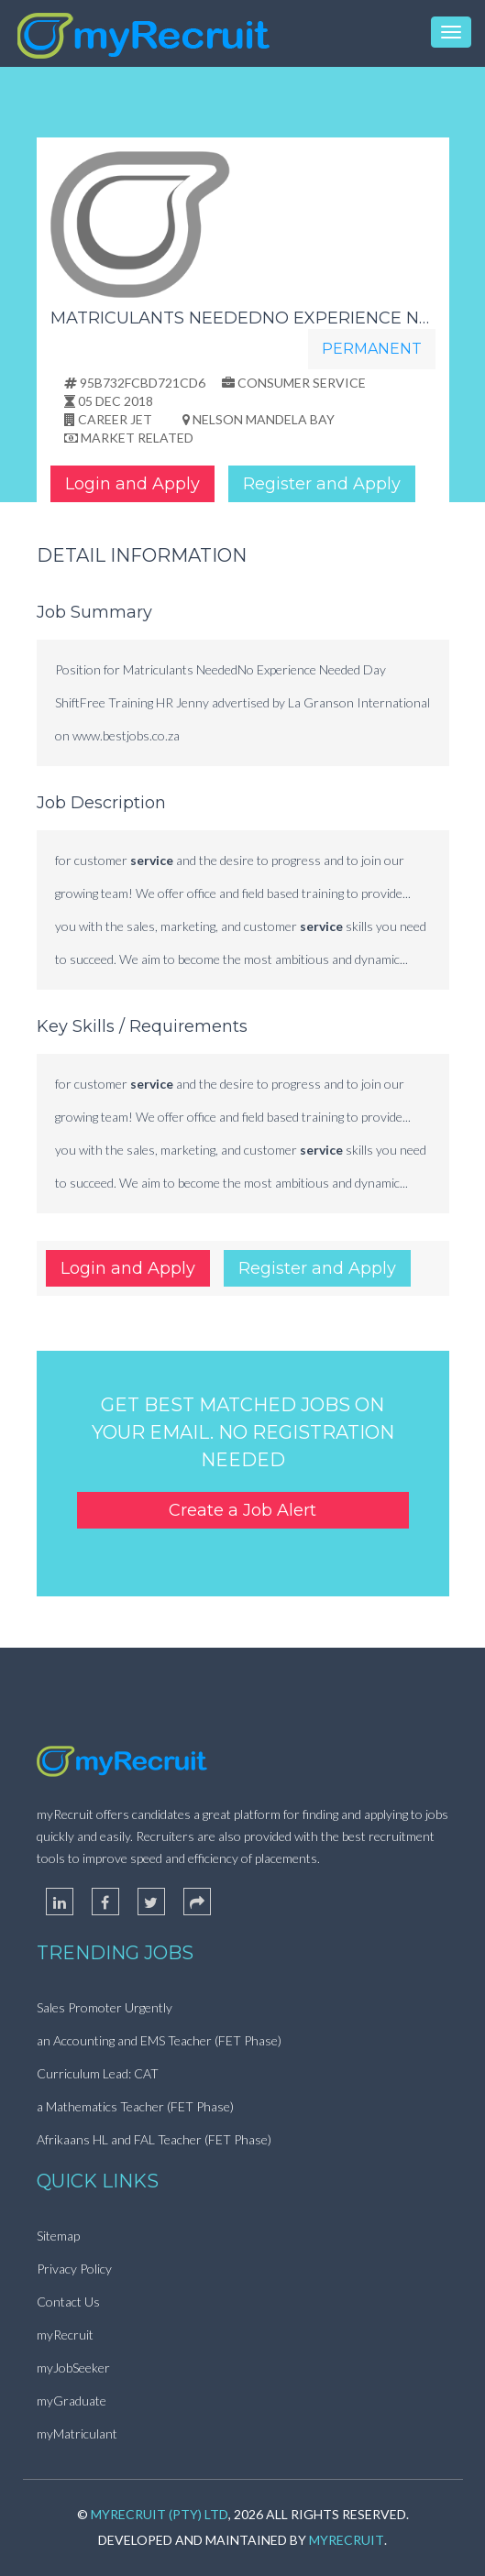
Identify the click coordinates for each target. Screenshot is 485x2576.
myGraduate (71, 2400)
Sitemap (58, 2235)
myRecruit (65, 2334)
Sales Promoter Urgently (104, 2007)
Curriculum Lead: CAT (98, 2073)
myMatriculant (77, 2433)
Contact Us (68, 2301)
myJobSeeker (73, 2367)
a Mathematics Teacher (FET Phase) (135, 2106)
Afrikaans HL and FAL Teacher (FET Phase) (154, 2139)
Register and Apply (322, 484)
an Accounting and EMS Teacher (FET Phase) (159, 2040)
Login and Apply (132, 484)
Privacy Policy (74, 2268)
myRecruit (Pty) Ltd (159, 2514)
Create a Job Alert (242, 1510)
